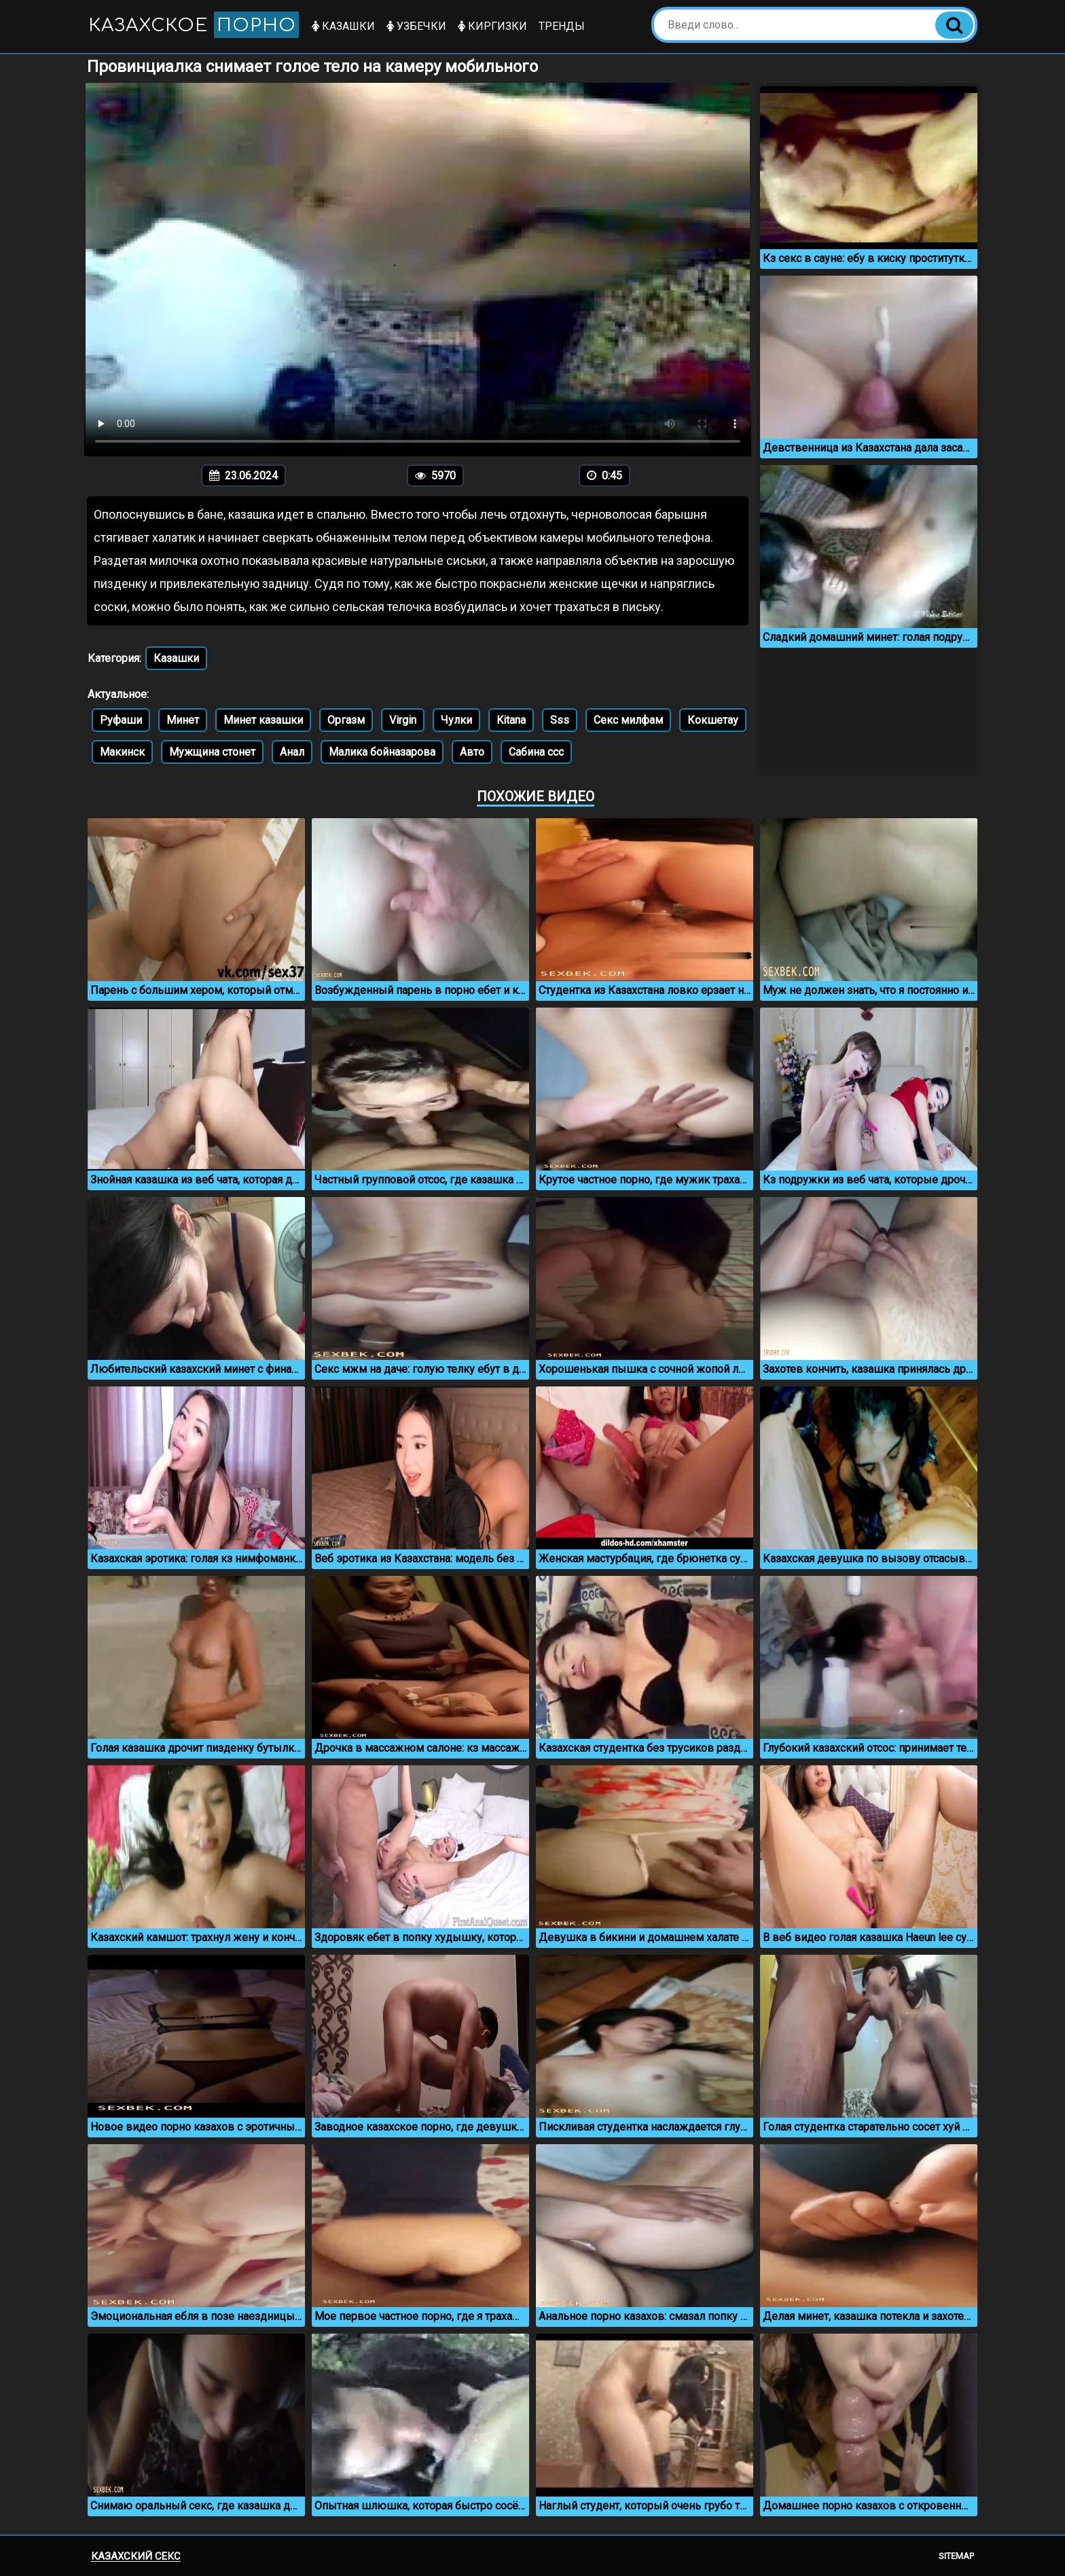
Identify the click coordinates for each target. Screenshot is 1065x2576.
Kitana (511, 720)
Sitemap (956, 2556)
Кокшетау (712, 720)
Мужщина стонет (212, 752)
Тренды (562, 26)
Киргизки (492, 26)
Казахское (193, 25)
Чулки (456, 720)
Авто (472, 752)
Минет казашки (263, 720)
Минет (182, 720)
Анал (292, 752)
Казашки (343, 26)
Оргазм (346, 720)
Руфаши (121, 720)
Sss (559, 720)
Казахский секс (136, 2556)
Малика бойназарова (382, 752)
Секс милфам (628, 720)
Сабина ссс (536, 752)
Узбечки (416, 26)
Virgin (402, 720)
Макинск (122, 752)
